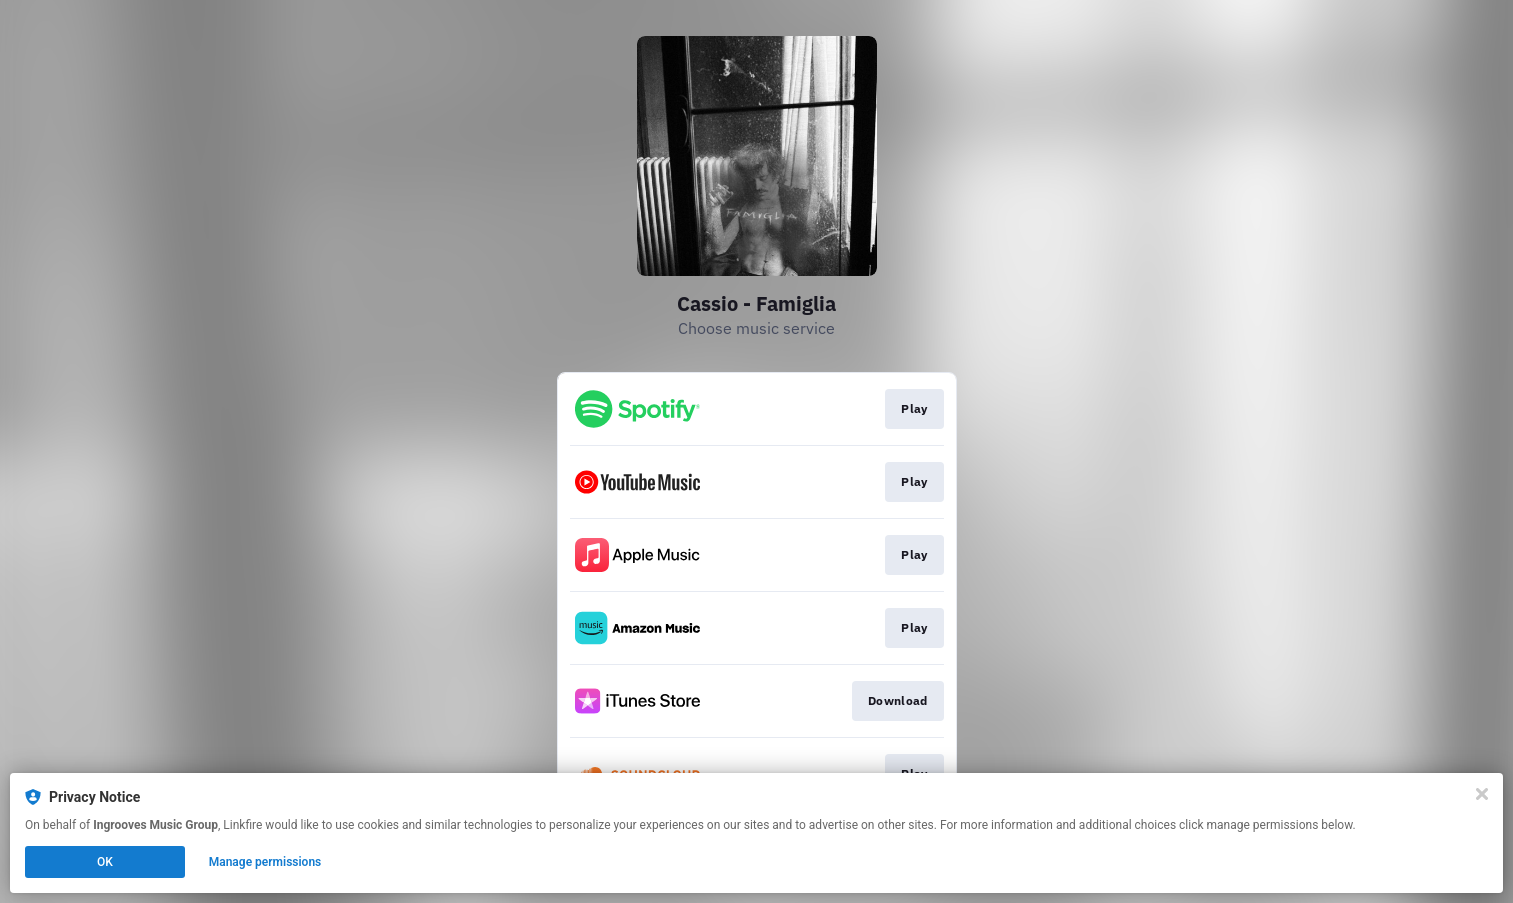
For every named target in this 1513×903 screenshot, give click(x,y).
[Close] (1482, 794)
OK (105, 862)
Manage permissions (265, 862)
